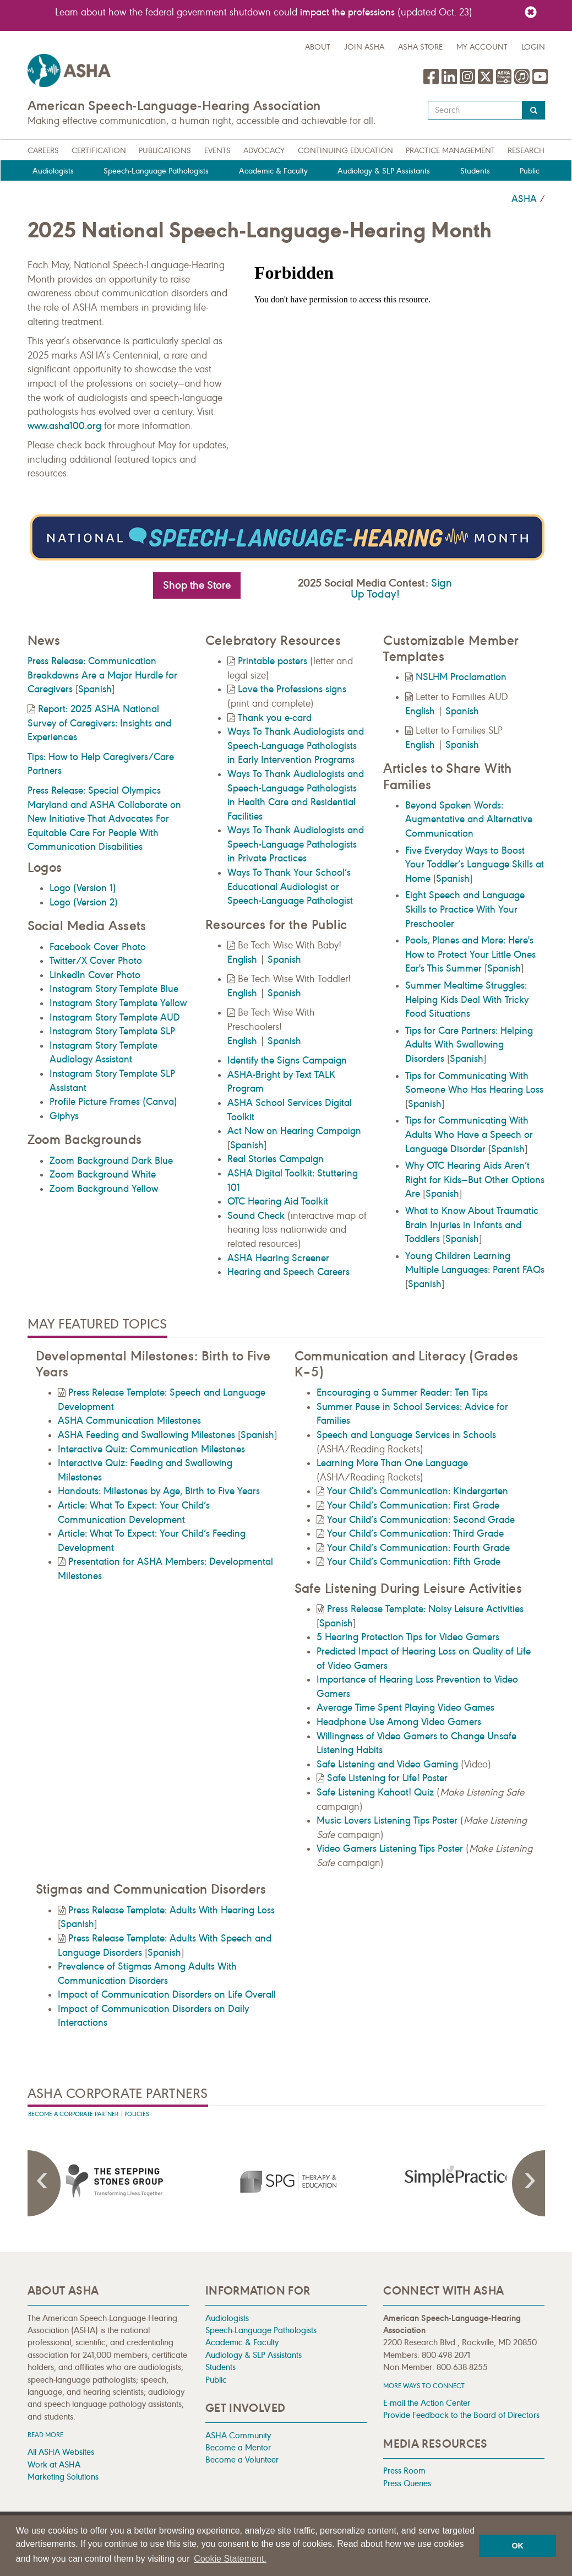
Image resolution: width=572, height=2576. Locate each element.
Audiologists (53, 171)
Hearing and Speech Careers (288, 1272)
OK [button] (517, 2545)
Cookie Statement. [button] (230, 2558)
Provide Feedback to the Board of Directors (461, 2415)
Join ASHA (364, 47)
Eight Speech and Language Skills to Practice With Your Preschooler (465, 909)
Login (533, 47)
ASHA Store (420, 47)
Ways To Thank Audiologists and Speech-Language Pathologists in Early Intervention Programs (295, 745)
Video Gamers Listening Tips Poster (390, 1848)
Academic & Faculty (273, 171)
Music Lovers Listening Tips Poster (387, 1820)
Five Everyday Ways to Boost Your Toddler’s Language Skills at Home (474, 864)
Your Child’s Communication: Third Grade (415, 1533)
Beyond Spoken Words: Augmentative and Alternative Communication (468, 819)
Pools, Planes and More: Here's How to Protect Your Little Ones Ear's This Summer (470, 954)
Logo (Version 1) (83, 888)
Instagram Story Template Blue (114, 989)
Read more (45, 2435)
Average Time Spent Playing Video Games (405, 1707)
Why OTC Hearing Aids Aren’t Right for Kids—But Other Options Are (474, 1179)
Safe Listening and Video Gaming (387, 1764)
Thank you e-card (275, 718)
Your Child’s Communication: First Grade (413, 1505)
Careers (43, 150)
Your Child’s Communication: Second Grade (421, 1520)
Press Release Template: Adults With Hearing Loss (171, 1910)
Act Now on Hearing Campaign (294, 1131)
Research (526, 150)
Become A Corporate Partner (73, 2114)
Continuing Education (345, 150)
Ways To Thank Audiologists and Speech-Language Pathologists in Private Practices (295, 844)
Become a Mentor (238, 2447)
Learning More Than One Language (392, 1463)
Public (530, 171)
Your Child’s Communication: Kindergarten (417, 1491)
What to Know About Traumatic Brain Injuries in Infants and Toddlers (471, 1225)
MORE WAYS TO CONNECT (424, 2386)
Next (528, 2183)
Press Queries (407, 2483)
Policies (136, 2114)
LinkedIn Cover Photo (95, 975)
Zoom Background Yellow (104, 1189)
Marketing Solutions (63, 2476)
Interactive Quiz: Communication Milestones (151, 1449)
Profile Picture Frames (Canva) (113, 1102)
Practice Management (450, 150)
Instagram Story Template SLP (112, 1031)
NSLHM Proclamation (461, 677)
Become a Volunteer (242, 2459)
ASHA (524, 199)
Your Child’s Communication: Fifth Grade (413, 1561)
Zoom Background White (103, 1174)
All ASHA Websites (61, 2452)
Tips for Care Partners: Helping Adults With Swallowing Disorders (469, 1044)
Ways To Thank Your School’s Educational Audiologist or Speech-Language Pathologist (290, 886)
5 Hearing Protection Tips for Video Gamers (408, 1637)
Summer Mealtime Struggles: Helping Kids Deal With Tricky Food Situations (467, 999)
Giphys (64, 1116)
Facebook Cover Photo (98, 947)
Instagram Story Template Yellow (118, 1003)
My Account (482, 47)
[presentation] (114, 2181)
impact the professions (347, 12)
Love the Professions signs (292, 689)
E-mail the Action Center (426, 2403)
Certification (99, 150)
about (317, 47)
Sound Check (256, 1216)
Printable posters (272, 661)
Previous (44, 2183)
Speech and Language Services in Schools (406, 1435)
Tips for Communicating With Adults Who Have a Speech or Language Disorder (469, 1134)
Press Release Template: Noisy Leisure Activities (425, 1609)
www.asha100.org (64, 426)
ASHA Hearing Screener (278, 1258)
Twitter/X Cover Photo (96, 961)
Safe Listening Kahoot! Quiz (375, 1792)
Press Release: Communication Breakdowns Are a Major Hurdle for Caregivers (102, 675)
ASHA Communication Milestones (129, 1420)
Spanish (95, 689)
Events (217, 150)
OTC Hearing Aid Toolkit (277, 1201)
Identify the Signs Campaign (287, 1060)
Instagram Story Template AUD (115, 1017)
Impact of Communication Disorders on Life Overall (167, 1994)
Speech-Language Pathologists (156, 171)
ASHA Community (238, 2435)
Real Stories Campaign (275, 1159)
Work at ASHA (54, 2464)
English (242, 959)
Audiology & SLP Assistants (383, 171)
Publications (165, 150)
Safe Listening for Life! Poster (387, 1778)
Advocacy (264, 150)
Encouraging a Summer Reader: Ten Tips (402, 1392)
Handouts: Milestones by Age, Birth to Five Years (159, 1491)
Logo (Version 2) (84, 902)
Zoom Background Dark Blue (111, 1160)
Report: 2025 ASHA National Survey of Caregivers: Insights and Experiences (99, 723)
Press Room (404, 2470)
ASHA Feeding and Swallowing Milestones (146, 1435)
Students (475, 171)
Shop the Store (197, 585)
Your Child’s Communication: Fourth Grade (418, 1548)
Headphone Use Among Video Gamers (399, 1722)
